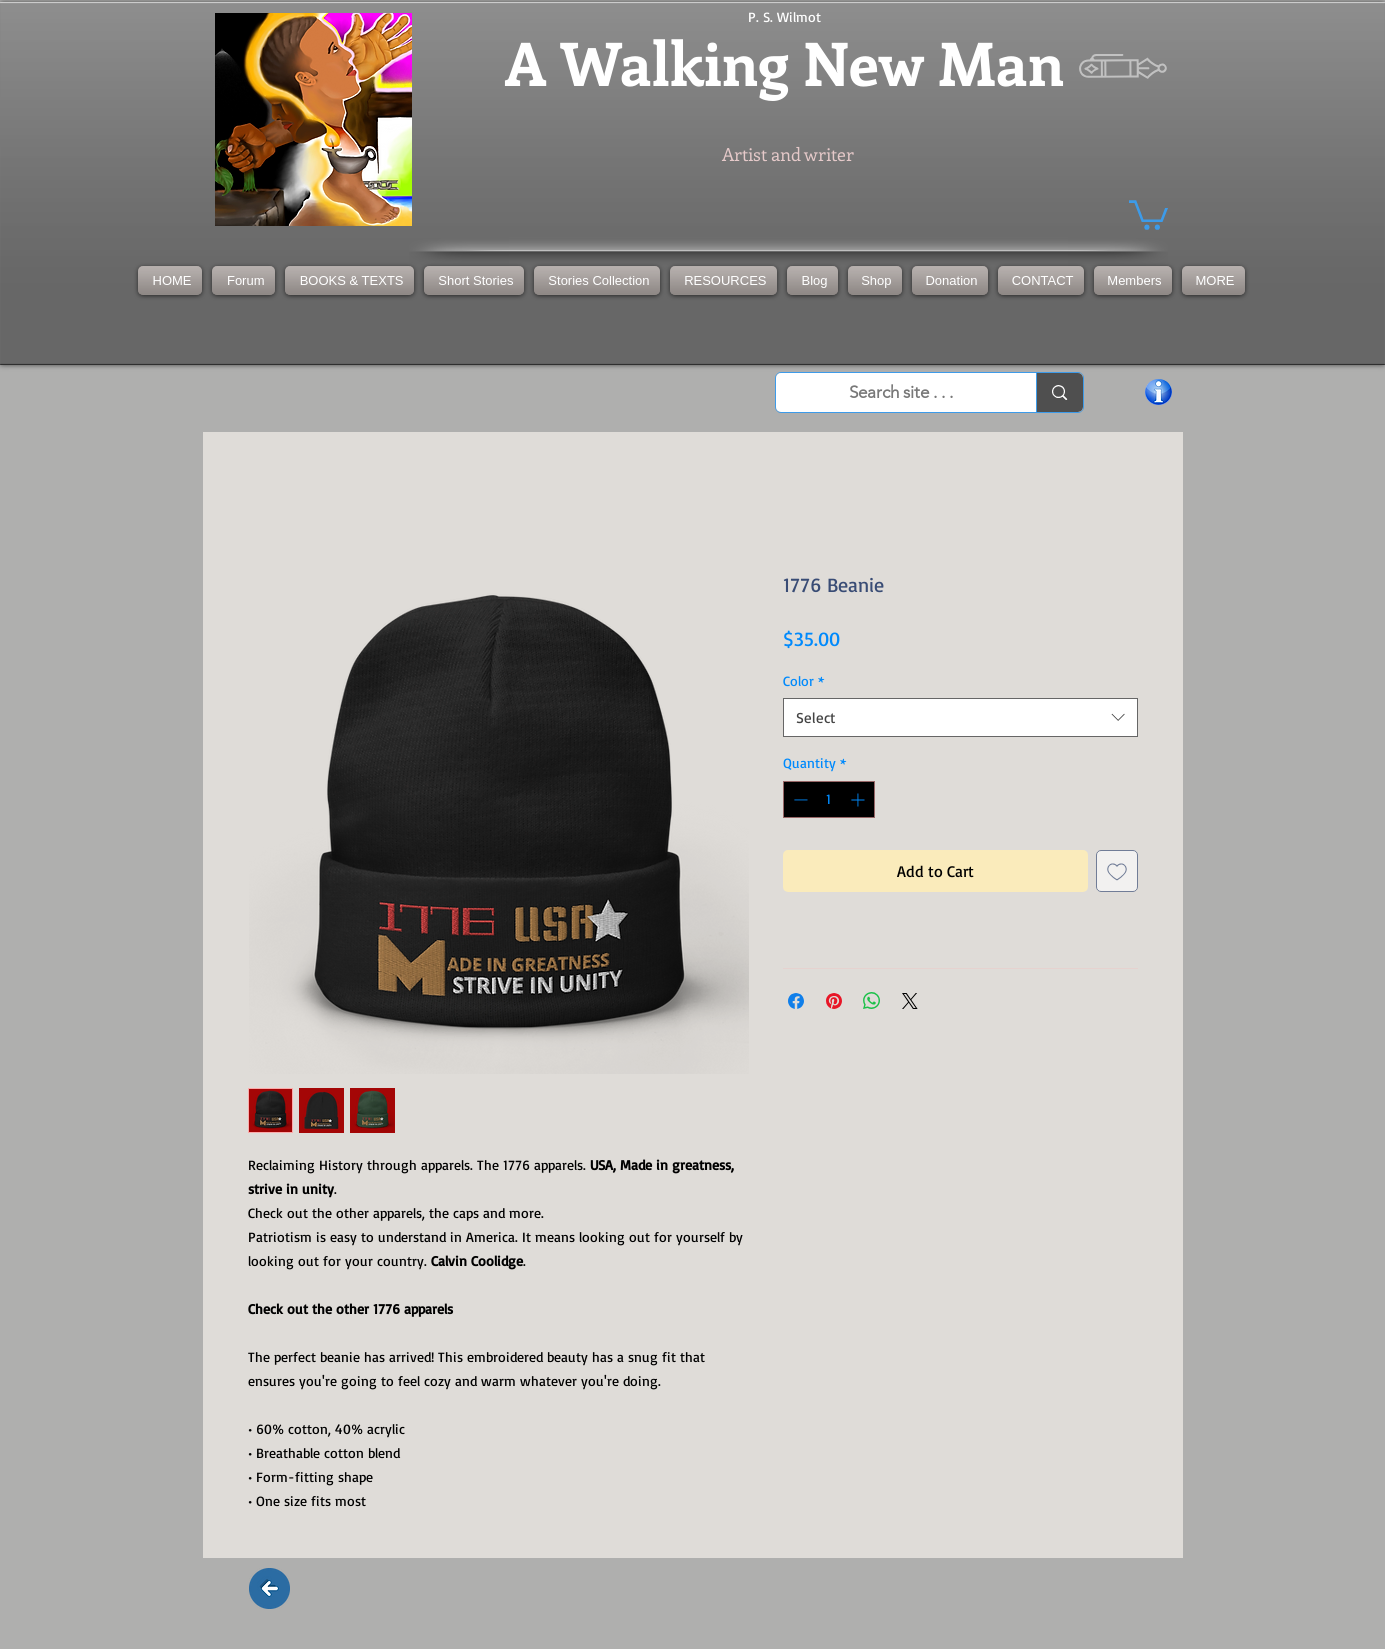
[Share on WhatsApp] (872, 1001)
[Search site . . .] (902, 393)
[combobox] (960, 717)
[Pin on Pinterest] (834, 1001)
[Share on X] (910, 1001)
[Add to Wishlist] (1117, 871)
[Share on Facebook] (796, 1001)
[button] (597, 280)
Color (803, 680)
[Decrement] (798, 799)
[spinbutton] (829, 799)
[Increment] (859, 799)
